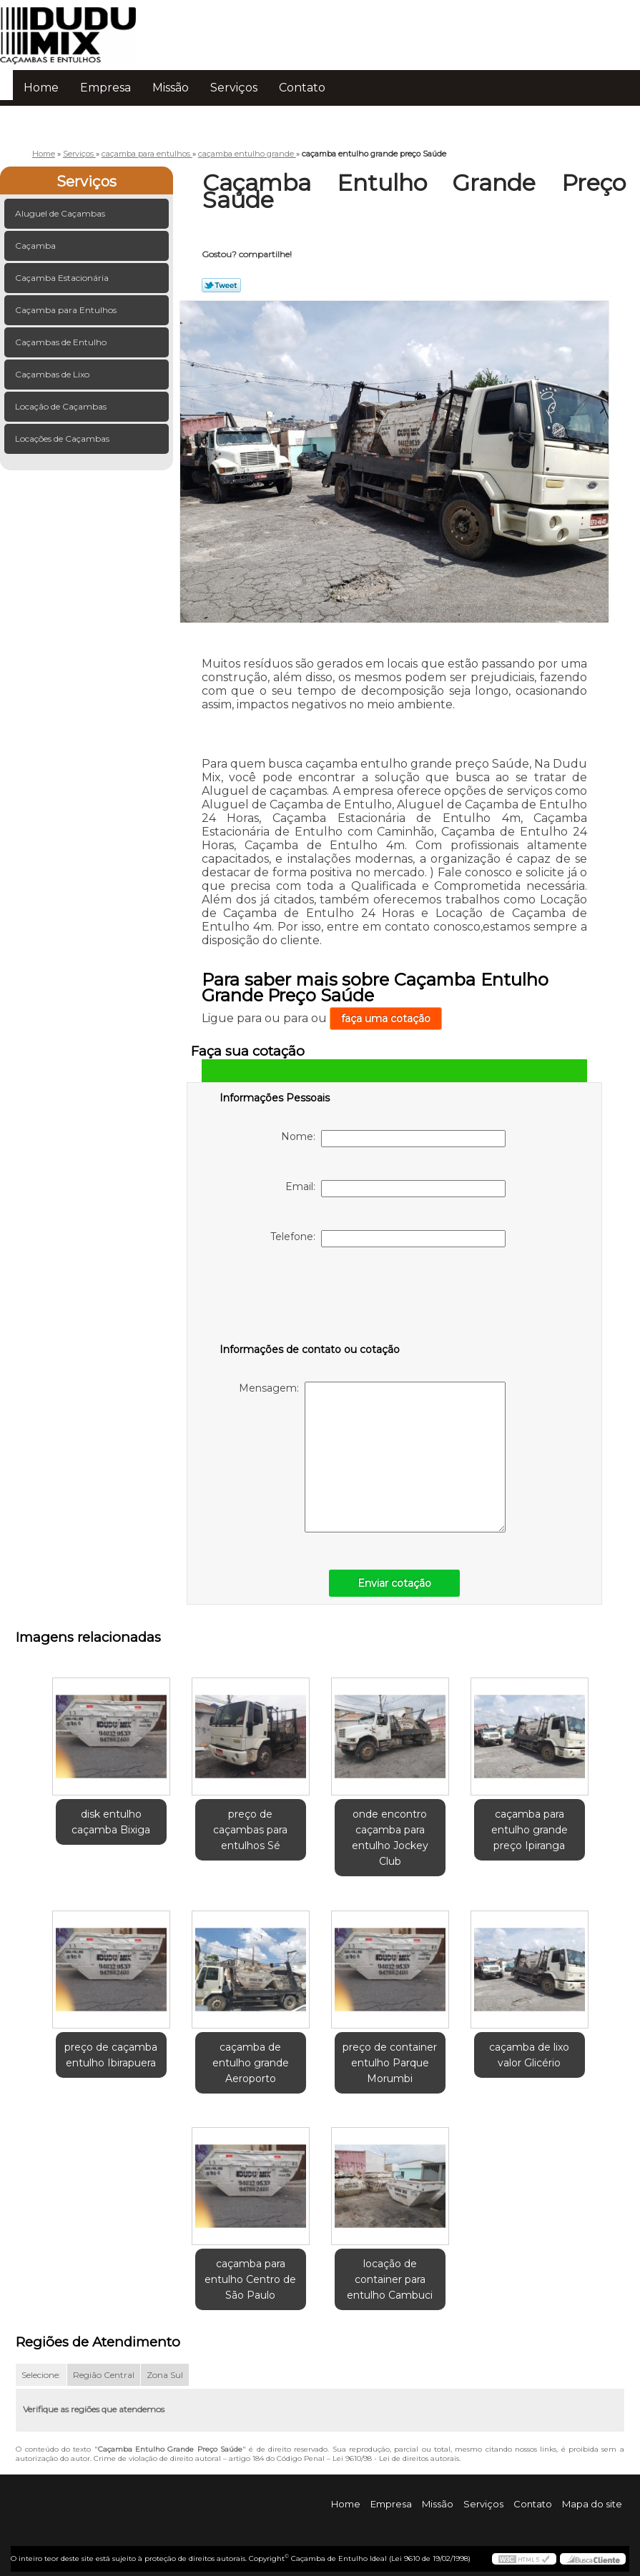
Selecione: (41, 2374)
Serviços (233, 87)
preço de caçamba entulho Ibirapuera (110, 2055)
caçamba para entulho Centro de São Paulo (250, 2279)
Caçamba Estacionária (63, 277)
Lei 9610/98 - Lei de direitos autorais (396, 2458)
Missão (170, 87)
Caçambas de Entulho (62, 342)
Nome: (393, 1138)
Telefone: (388, 1238)
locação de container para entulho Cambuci (390, 2279)
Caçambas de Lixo (53, 374)
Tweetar (221, 285)
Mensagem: (372, 1457)
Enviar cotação (394, 1583)
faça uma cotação (385, 1018)
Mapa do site (592, 2504)
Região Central (103, 2374)
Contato (302, 87)
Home (41, 87)
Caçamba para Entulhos (67, 309)
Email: (395, 1188)
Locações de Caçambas (63, 438)
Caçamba (36, 245)
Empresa (105, 87)
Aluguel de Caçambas (61, 213)
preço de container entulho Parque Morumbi (390, 2063)
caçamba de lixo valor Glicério (529, 2055)
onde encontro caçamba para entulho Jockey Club (390, 1838)
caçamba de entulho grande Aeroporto (250, 2063)
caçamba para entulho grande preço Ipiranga (529, 1830)
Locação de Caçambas (62, 406)
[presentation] (310, 1298)
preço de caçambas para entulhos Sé (250, 1830)
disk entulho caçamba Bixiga (111, 1822)
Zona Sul (165, 2374)
